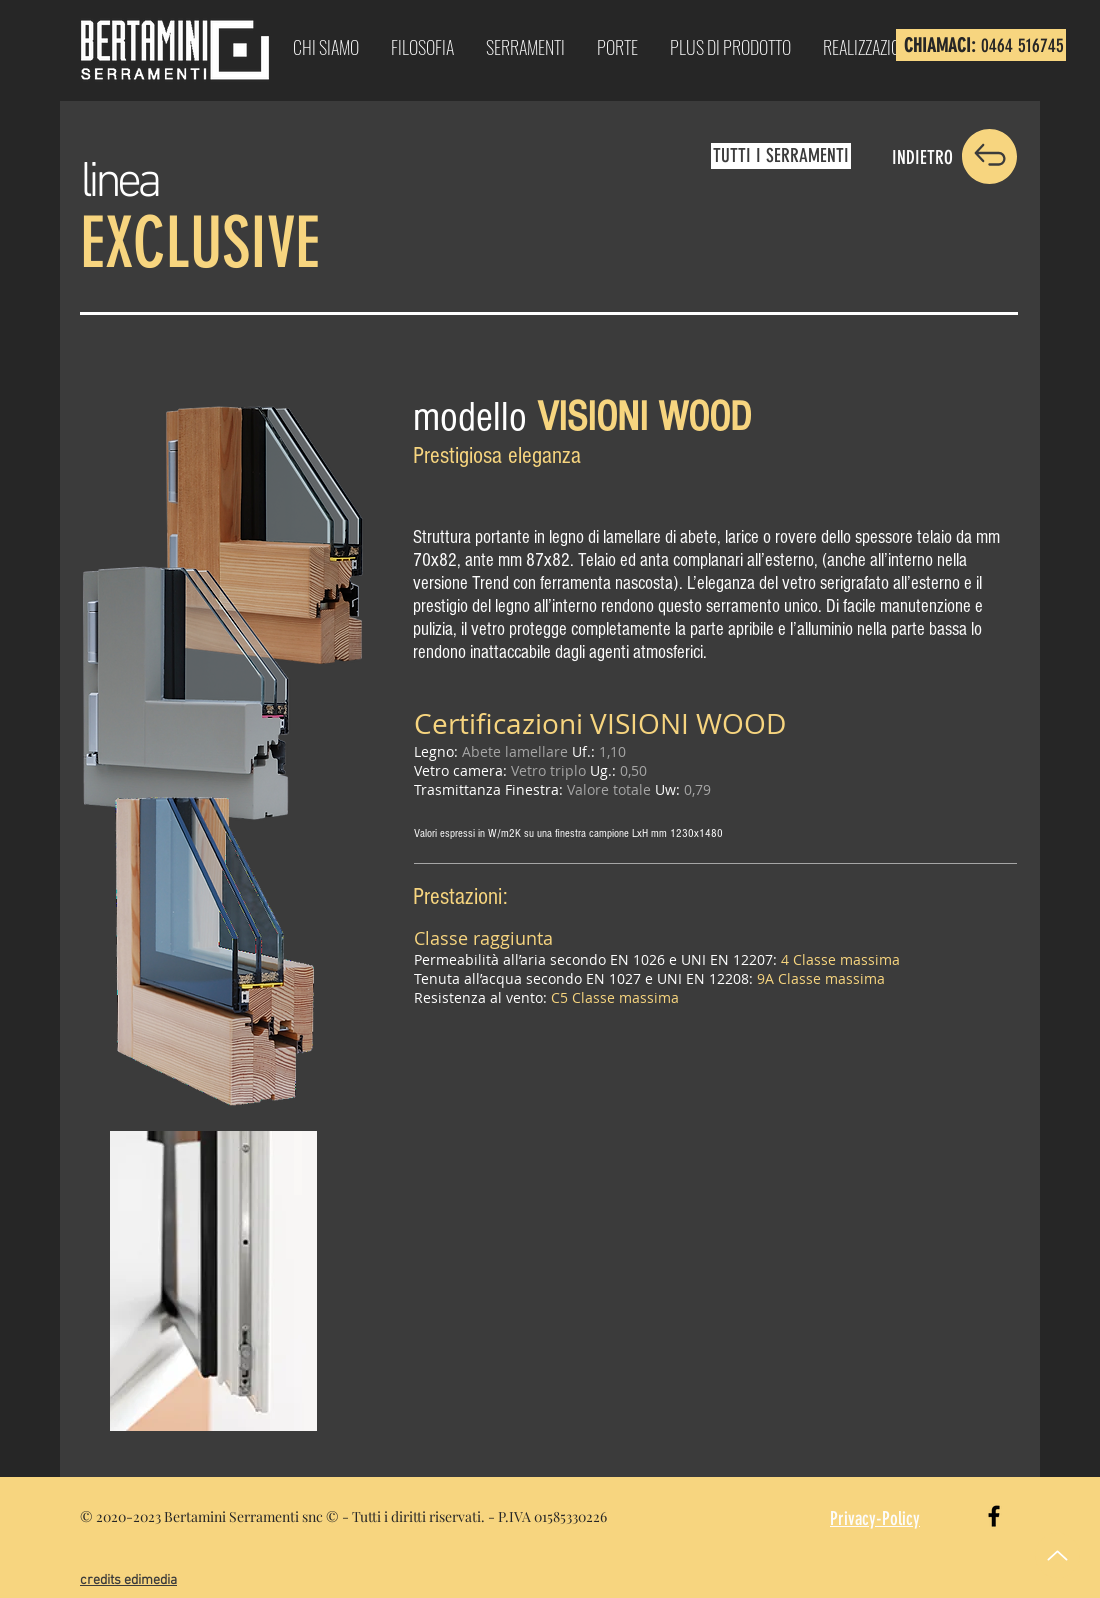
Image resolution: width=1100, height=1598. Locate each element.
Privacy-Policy (875, 1518)
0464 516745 (1022, 45)
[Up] (1057, 1555)
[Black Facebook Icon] (994, 1516)
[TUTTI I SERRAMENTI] (781, 156)
